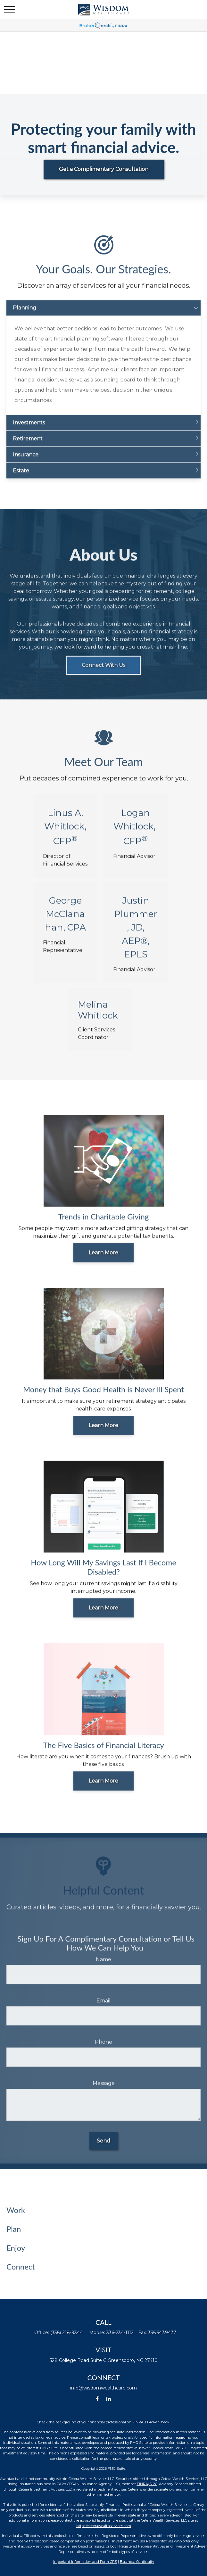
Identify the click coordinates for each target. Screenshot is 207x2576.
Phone (103, 2049)
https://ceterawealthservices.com (103, 2526)
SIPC (153, 2484)
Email (103, 2008)
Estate (21, 478)
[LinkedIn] (108, 2399)
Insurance (25, 462)
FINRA (142, 2484)
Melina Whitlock (98, 1017)
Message (104, 2090)
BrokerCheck (158, 2422)
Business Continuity (137, 2561)
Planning (24, 315)
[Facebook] (97, 2399)
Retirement (28, 446)
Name (103, 1966)
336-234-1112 (120, 2332)
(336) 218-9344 (66, 2332)
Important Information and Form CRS (85, 2561)
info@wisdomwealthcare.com (103, 2388)
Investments (29, 430)
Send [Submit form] (103, 2148)
